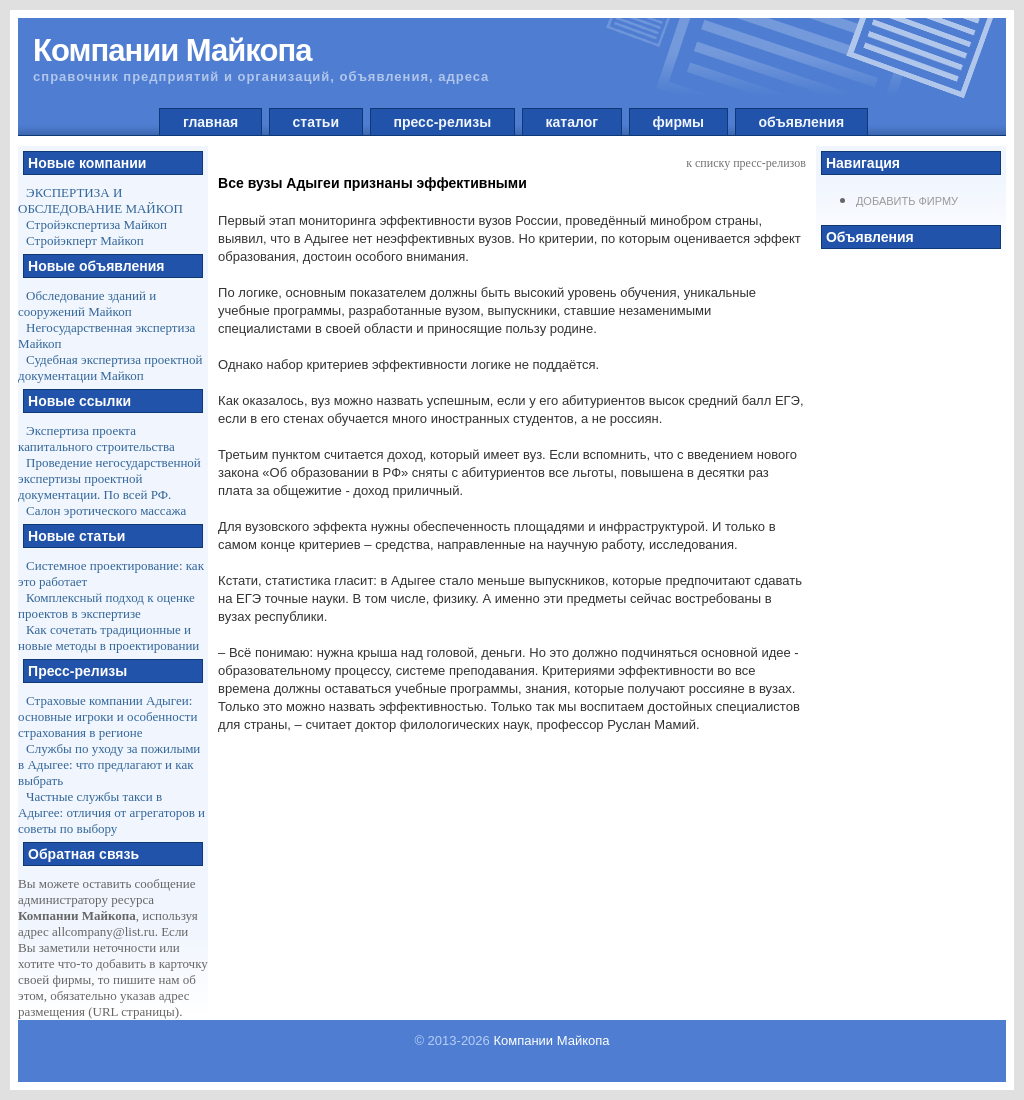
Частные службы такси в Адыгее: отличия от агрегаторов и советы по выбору (111, 812)
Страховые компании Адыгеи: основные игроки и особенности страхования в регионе (107, 716)
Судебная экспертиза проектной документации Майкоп (110, 367)
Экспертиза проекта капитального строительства (96, 438)
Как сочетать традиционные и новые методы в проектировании (108, 637)
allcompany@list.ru (103, 931)
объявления (801, 122)
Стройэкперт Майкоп (85, 240)
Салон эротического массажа (106, 510)
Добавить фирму (907, 201)
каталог (572, 122)
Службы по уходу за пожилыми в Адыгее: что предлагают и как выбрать (109, 764)
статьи (316, 122)
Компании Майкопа (551, 1040)
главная (210, 122)
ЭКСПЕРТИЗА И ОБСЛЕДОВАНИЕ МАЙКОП (100, 200)
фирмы (678, 122)
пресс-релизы (442, 122)
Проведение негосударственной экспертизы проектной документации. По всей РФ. (109, 478)
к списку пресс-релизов (746, 163)
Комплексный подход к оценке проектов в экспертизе (106, 605)
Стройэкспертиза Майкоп (96, 224)
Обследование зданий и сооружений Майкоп (87, 303)
